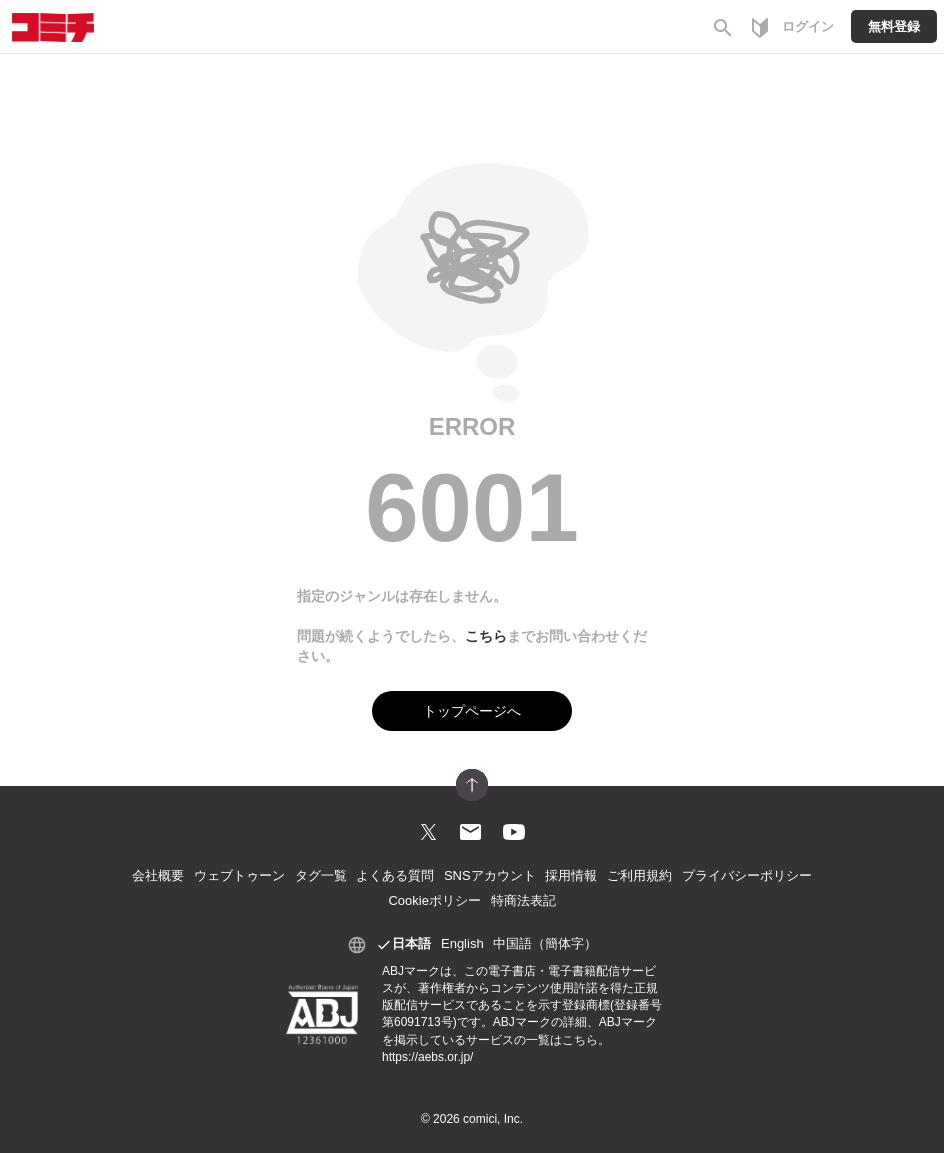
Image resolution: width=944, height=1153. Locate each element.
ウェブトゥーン (239, 875)
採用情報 (571, 875)
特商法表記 (523, 900)
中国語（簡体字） (545, 943)
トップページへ (472, 711)
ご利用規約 (639, 875)
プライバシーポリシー (747, 875)
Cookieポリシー (434, 900)
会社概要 (158, 875)
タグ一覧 (321, 875)
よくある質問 (395, 875)
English (462, 943)
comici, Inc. (493, 1119)
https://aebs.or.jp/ (427, 1057)
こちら (486, 636)
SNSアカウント (490, 875)
